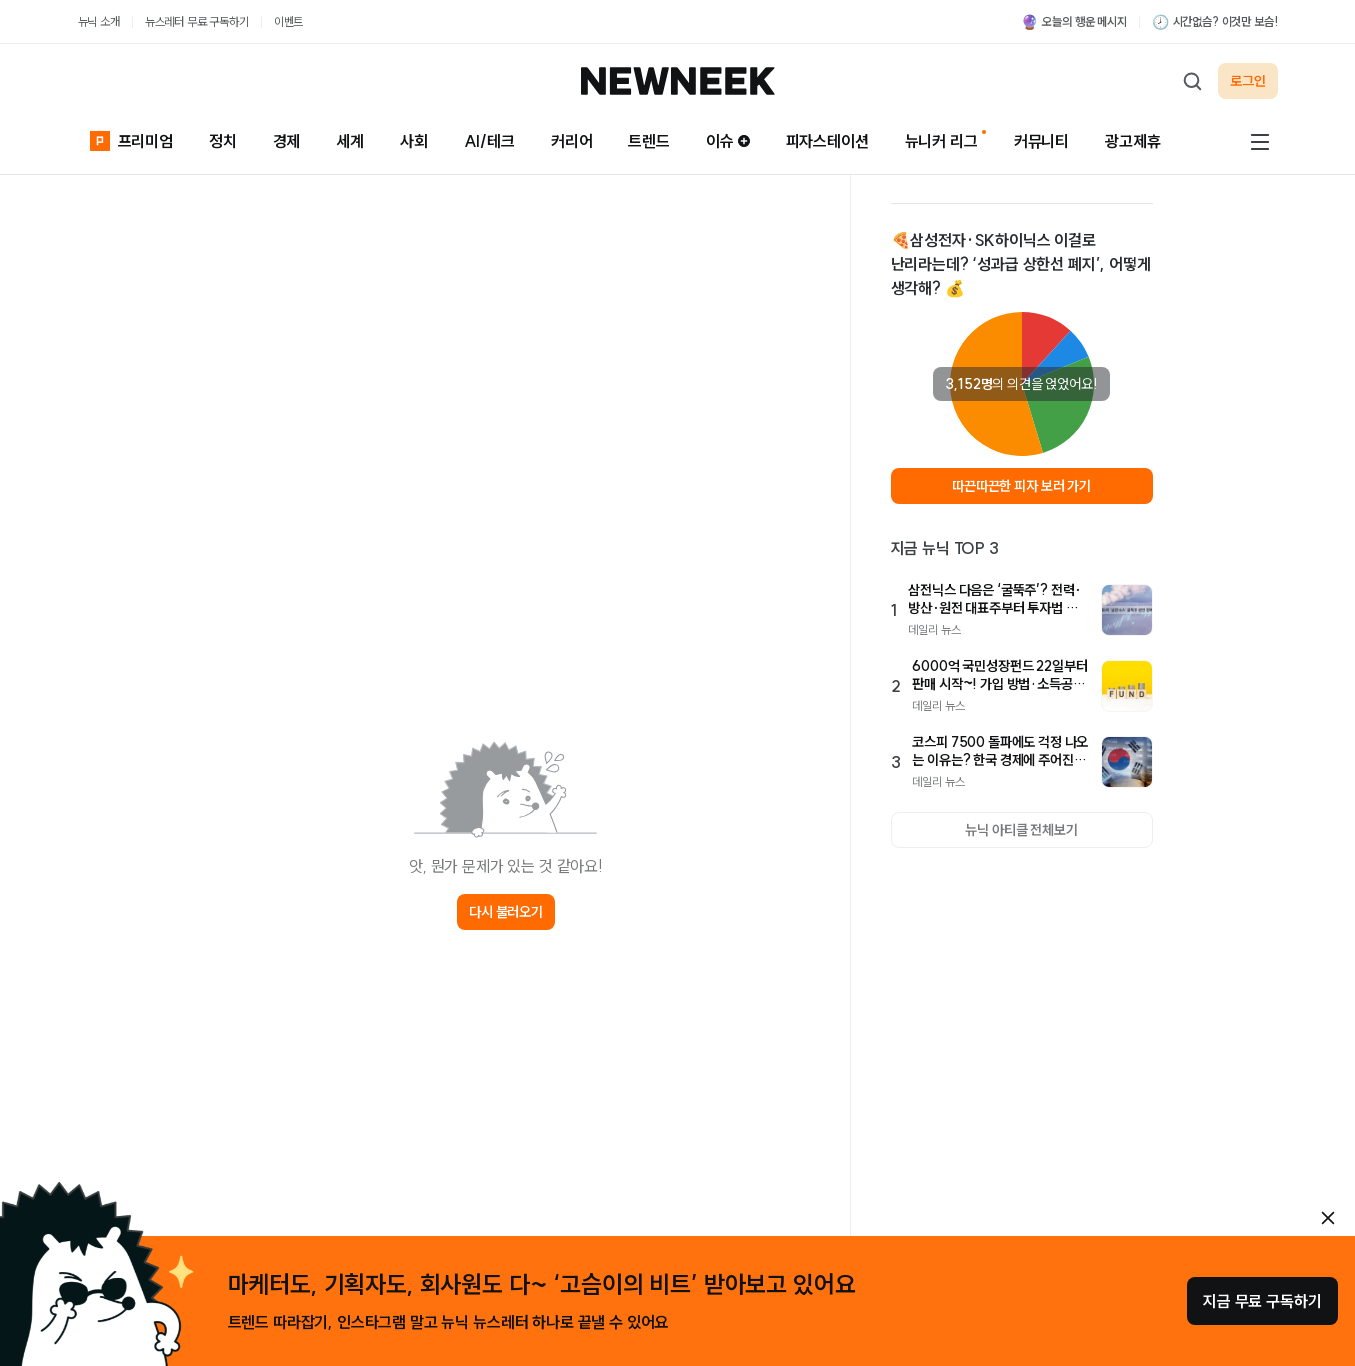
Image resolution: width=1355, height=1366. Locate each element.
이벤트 (289, 21)
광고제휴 (1132, 141)
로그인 (1248, 81)
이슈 (728, 141)
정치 (223, 141)
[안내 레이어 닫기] (1328, 1218)
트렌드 (649, 141)
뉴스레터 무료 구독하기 (197, 21)
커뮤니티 (1041, 141)
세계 (350, 141)
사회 (414, 141)
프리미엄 (131, 140)
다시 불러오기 (506, 912)
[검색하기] (1192, 81)
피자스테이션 (827, 141)
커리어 (572, 141)
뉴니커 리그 (941, 141)
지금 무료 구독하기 (1262, 1301)
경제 (287, 141)
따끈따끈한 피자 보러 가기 (1021, 486)
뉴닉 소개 (99, 21)
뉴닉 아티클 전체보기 (1021, 830)
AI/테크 (489, 141)
